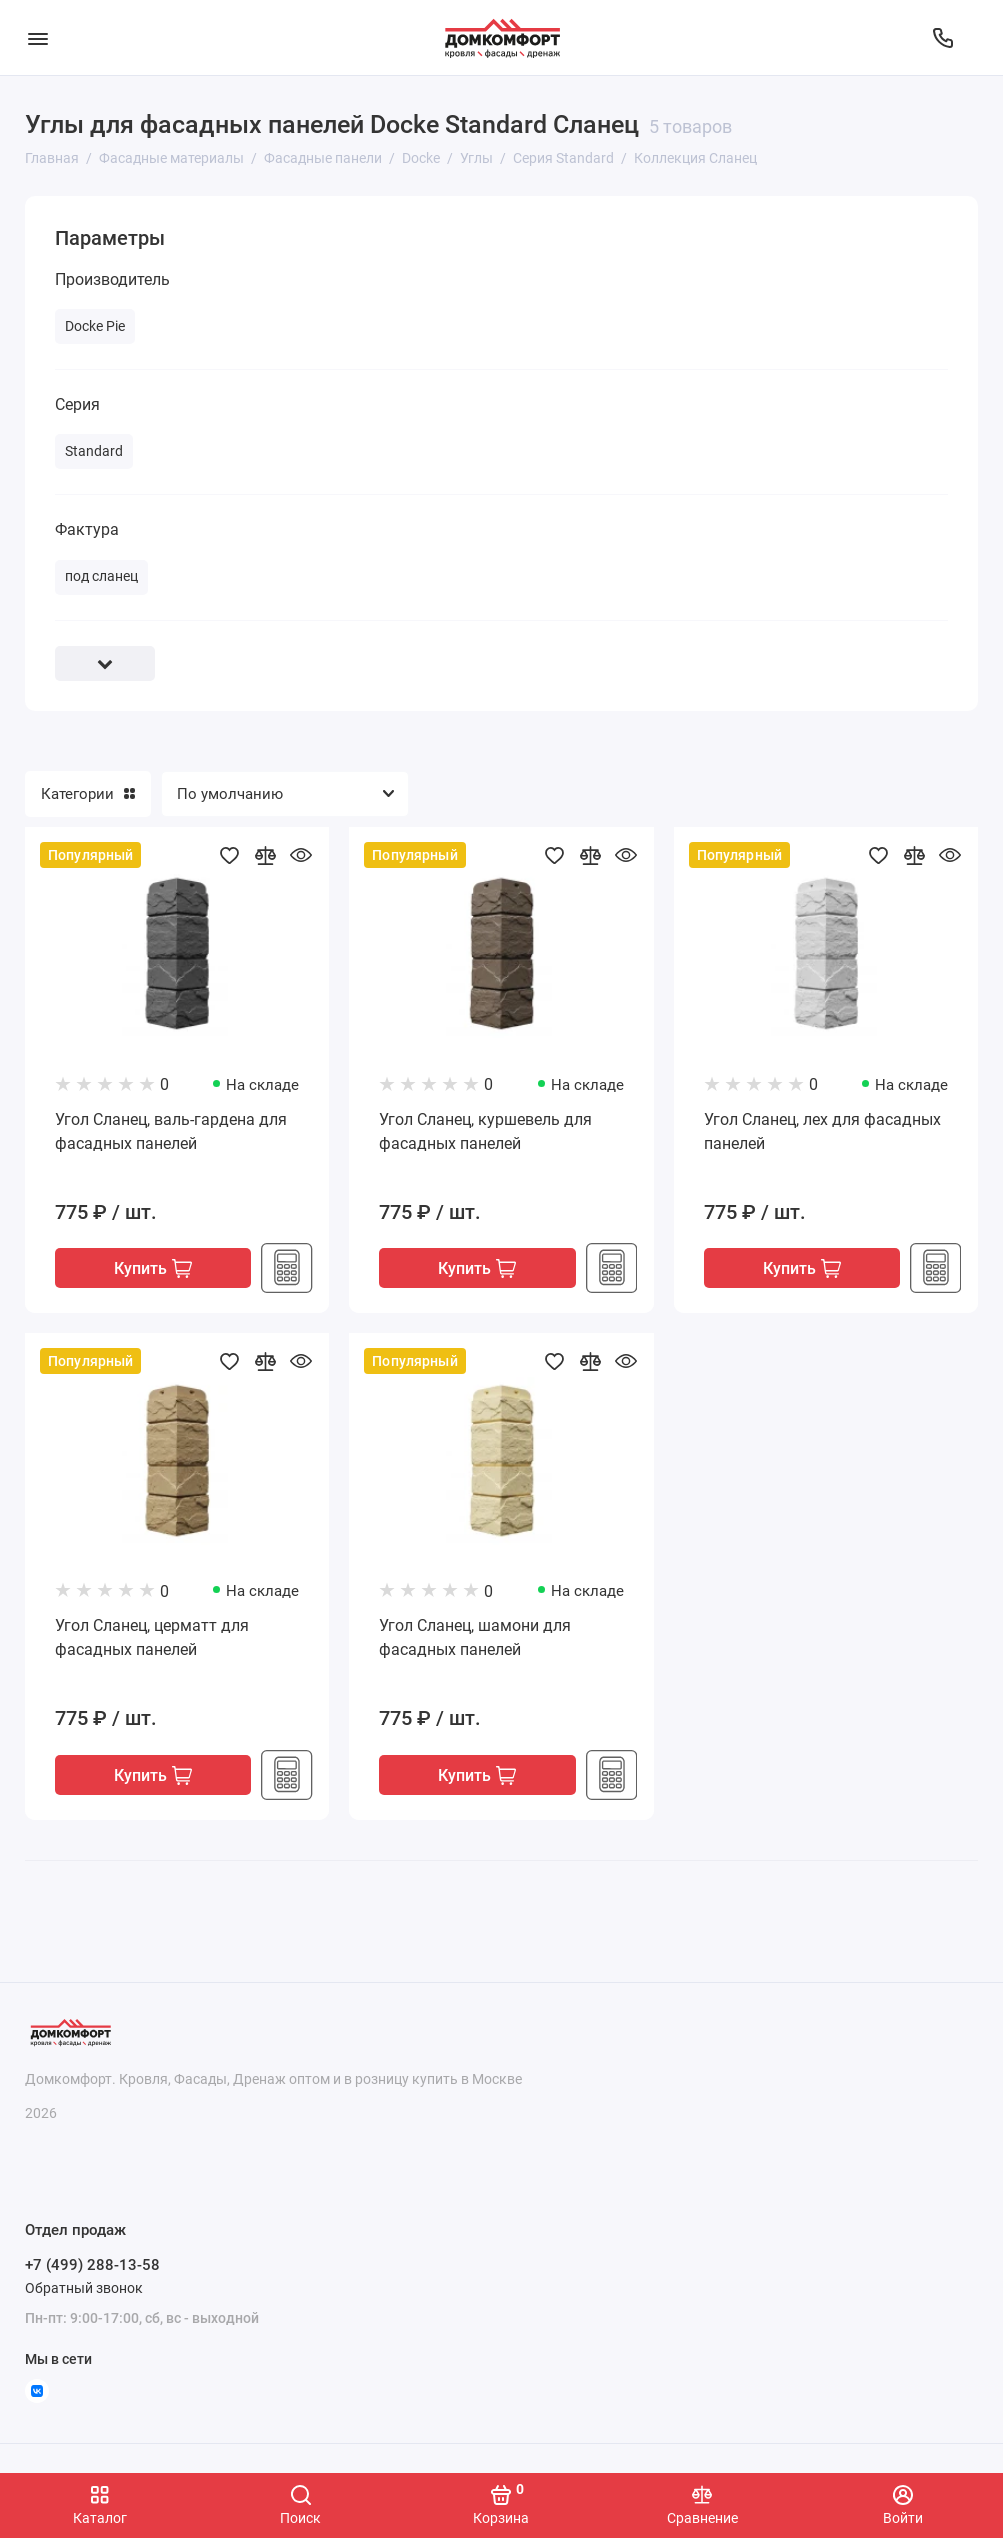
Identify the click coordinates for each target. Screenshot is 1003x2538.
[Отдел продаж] (943, 38)
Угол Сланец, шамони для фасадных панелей (475, 1638)
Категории (88, 794)
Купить (153, 1268)
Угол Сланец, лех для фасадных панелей (822, 1131)
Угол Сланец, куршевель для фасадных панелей (485, 1131)
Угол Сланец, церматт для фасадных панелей (152, 1638)
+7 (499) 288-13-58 (92, 2265)
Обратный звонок (84, 2288)
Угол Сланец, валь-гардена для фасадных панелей (171, 1131)
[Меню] (37, 37)
